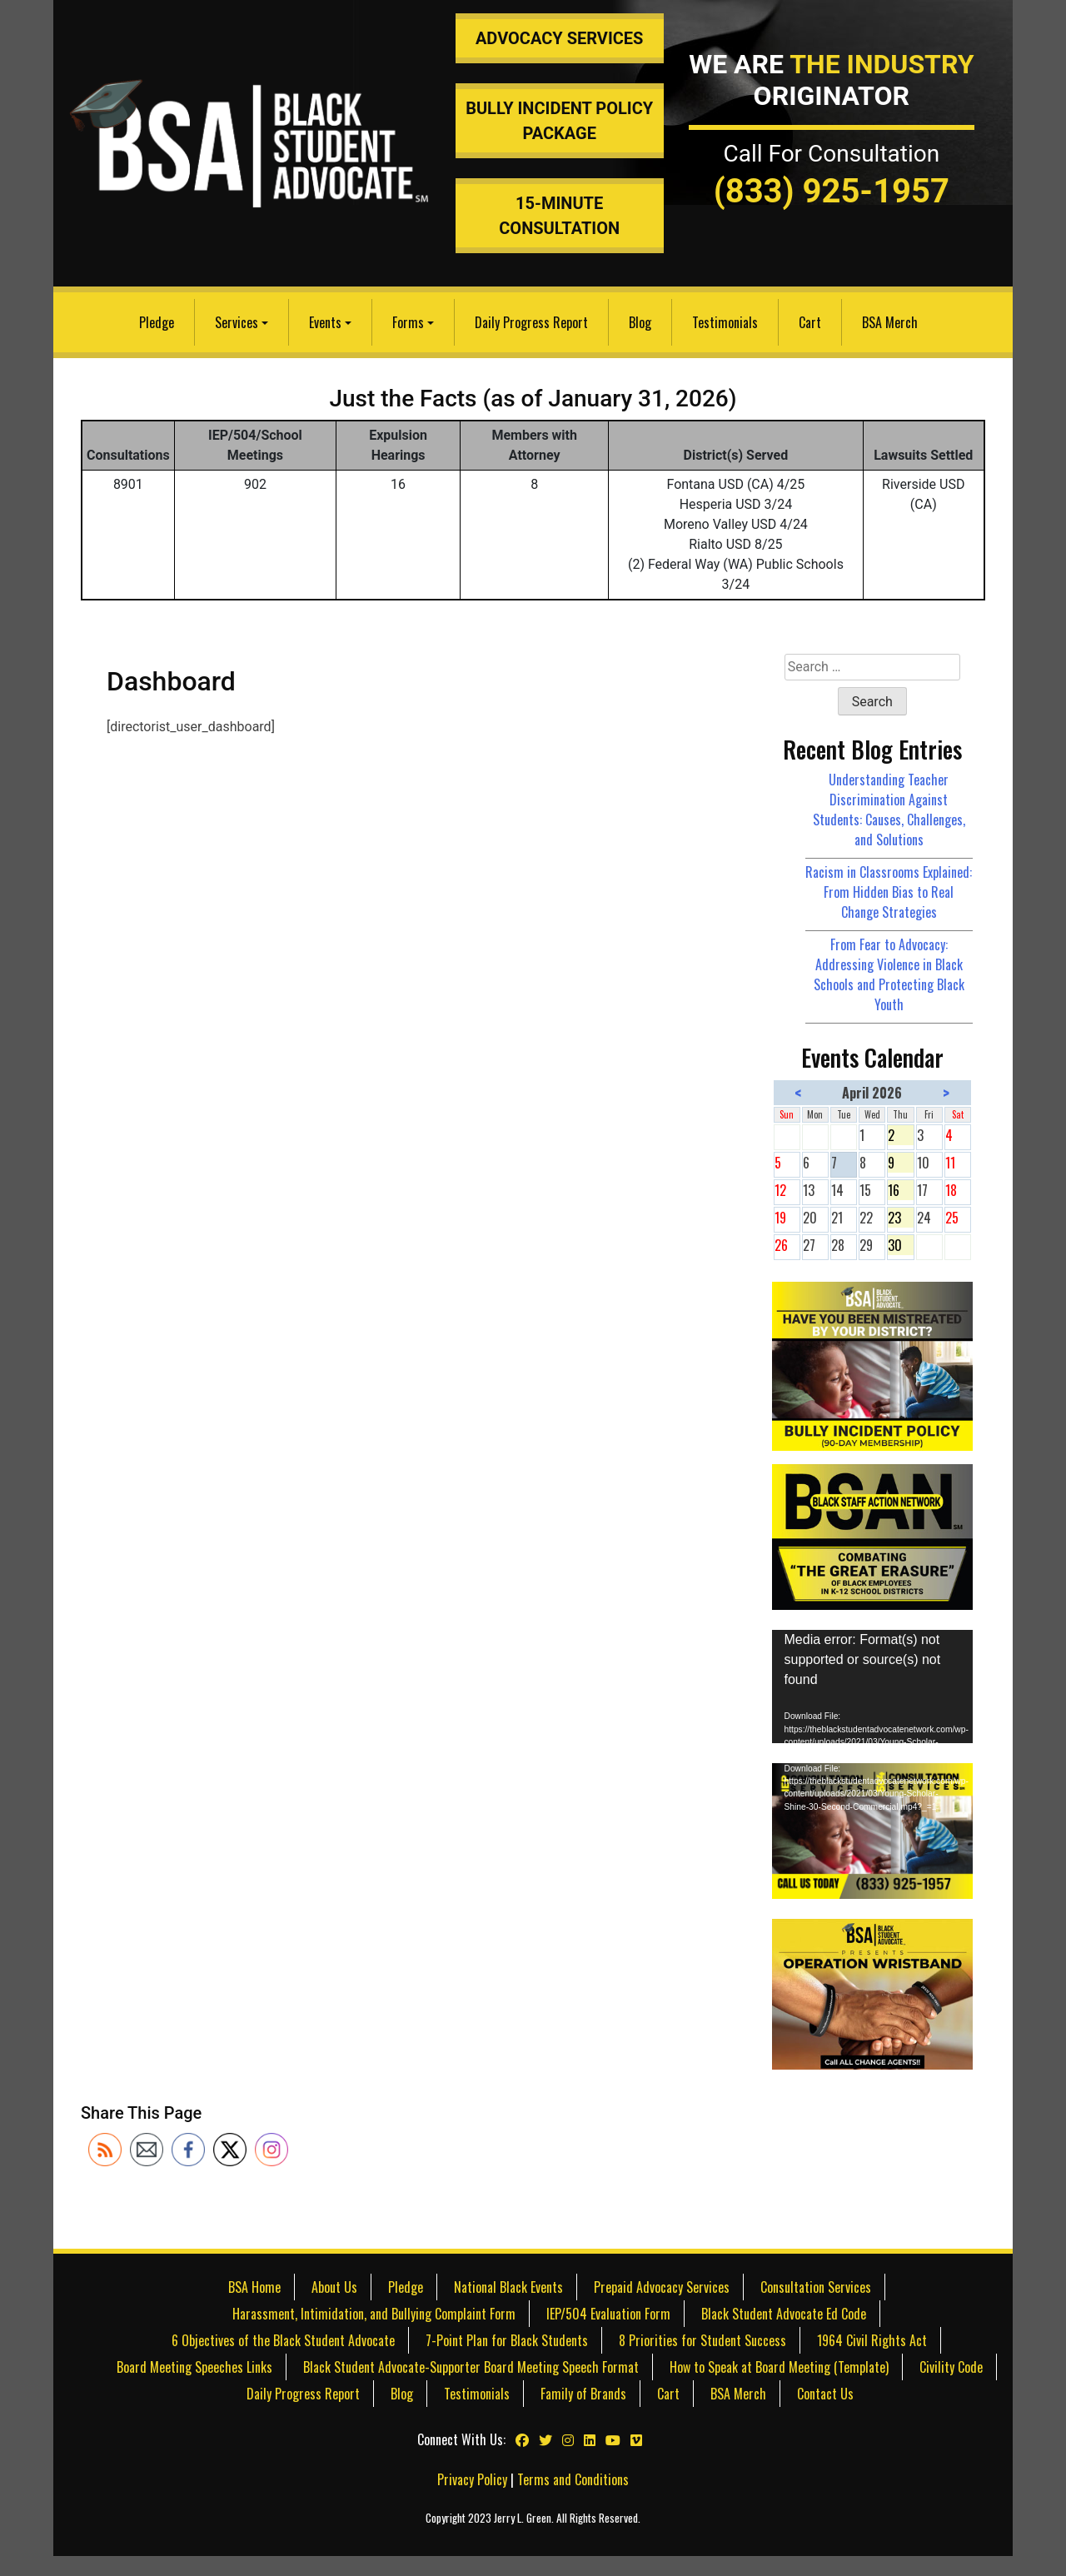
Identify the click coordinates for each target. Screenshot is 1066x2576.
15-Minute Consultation (559, 215)
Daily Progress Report (531, 322)
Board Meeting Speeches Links (194, 2367)
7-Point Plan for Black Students (507, 2340)
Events (325, 322)
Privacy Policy (472, 2479)
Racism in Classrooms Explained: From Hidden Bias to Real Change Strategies (888, 892)
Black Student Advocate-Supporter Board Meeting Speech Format (471, 2367)
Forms (408, 322)
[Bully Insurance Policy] (873, 1364)
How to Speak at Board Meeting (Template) (779, 2367)
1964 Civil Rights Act (872, 2340)
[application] (873, 1686)
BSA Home (254, 2287)
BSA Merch (890, 322)
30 (900, 1245)
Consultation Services (815, 2287)
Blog (640, 322)
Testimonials (725, 322)
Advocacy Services (560, 38)
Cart (810, 322)
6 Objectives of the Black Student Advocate (283, 2340)
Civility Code (951, 2367)
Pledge (156, 322)
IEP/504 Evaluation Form (608, 2314)
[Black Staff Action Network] (873, 1535)
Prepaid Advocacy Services (662, 2287)
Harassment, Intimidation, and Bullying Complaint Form (374, 2314)
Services (236, 322)
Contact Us (825, 2394)
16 (900, 1190)
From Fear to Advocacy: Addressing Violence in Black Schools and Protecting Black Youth (889, 974)
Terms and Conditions (573, 2479)
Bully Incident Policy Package (559, 120)
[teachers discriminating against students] (873, 1992)
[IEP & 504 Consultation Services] (873, 1829)
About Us (334, 2287)
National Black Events (508, 2287)
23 (900, 1218)
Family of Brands (583, 2394)
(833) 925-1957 (831, 191)
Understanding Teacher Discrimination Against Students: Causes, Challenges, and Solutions (889, 810)
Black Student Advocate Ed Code (783, 2314)
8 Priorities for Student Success (702, 2340)
